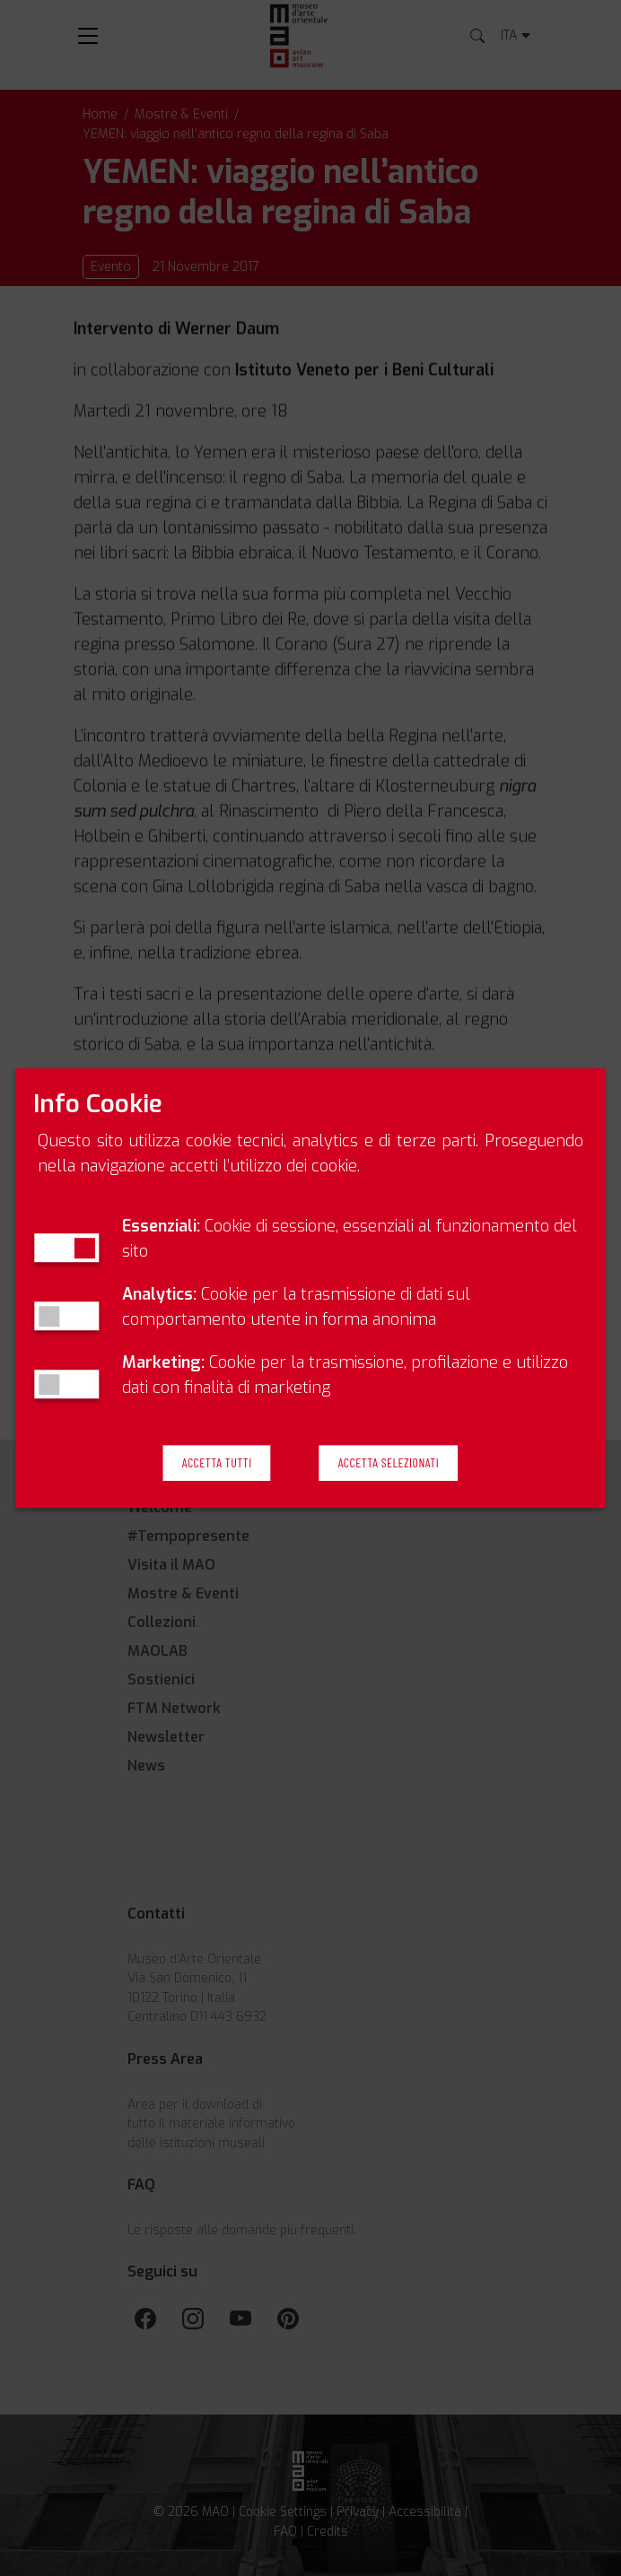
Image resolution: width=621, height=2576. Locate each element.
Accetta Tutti (217, 1462)
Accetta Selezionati (388, 1462)
